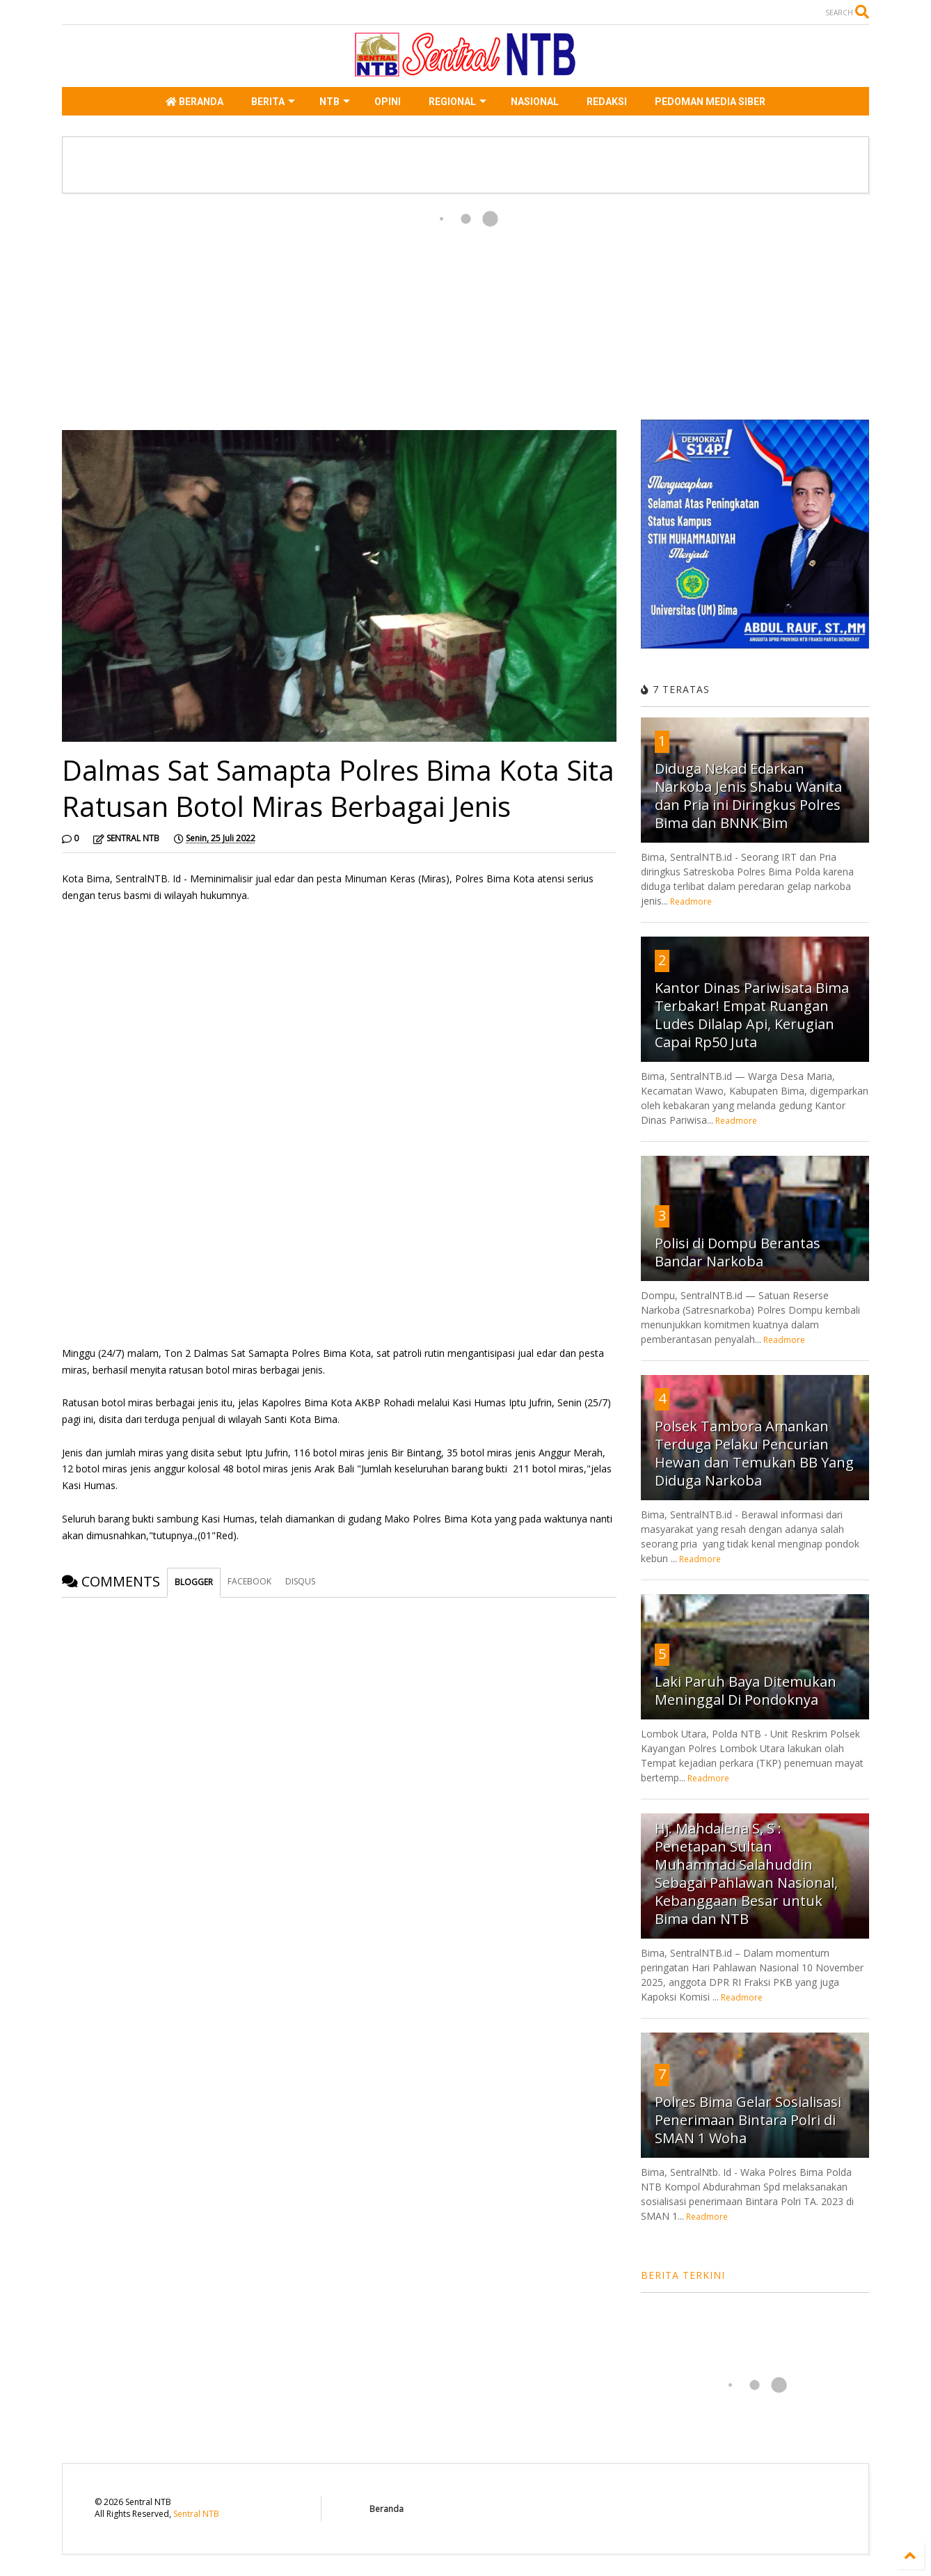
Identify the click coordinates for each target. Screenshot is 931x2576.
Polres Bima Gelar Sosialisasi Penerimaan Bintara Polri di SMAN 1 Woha (748, 2119)
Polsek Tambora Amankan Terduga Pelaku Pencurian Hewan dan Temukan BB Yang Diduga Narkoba (754, 1453)
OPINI (387, 101)
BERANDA (194, 101)
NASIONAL (535, 101)
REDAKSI (607, 101)
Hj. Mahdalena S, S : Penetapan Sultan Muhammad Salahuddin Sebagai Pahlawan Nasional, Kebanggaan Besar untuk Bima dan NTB (746, 1873)
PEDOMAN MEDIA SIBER (710, 101)
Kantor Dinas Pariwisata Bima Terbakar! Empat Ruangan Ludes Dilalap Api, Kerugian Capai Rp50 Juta (752, 1014)
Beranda (386, 2509)
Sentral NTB (196, 2514)
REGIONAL (457, 101)
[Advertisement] (339, 311)
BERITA (273, 101)
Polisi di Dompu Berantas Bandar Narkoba (737, 1252)
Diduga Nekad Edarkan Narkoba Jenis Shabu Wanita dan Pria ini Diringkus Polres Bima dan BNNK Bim (748, 795)
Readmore (691, 901)
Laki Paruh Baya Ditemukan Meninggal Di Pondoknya (745, 1690)
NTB (334, 101)
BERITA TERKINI (683, 2275)
